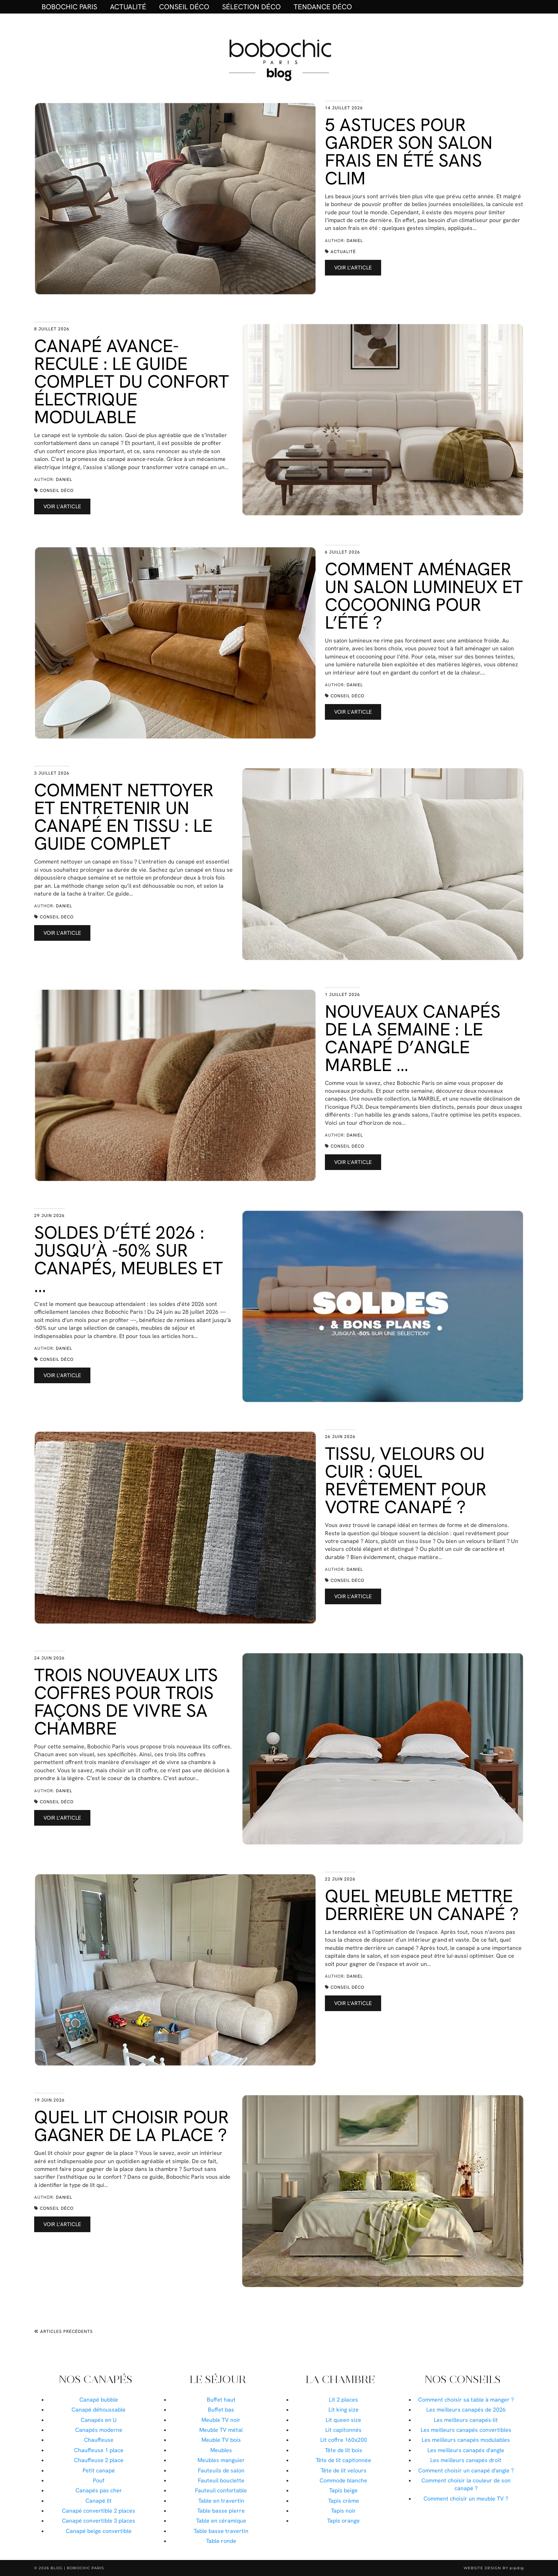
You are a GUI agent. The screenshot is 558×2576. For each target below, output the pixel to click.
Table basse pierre (221, 2510)
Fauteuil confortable (221, 2490)
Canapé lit (98, 2500)
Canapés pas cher (98, 2490)
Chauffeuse (99, 2440)
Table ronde (221, 2541)
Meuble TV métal (221, 2430)
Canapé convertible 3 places (98, 2520)
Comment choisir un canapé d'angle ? (466, 2470)
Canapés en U (99, 2420)
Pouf (98, 2480)
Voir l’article (353, 267)
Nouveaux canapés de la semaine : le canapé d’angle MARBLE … (412, 1038)
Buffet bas (221, 2409)
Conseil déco (184, 6)
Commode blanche (343, 2480)
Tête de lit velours (344, 2470)
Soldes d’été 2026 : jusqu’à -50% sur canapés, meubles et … (128, 1259)
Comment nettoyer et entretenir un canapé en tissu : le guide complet (124, 816)
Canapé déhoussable (99, 2409)
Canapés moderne (98, 2430)
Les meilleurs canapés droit (465, 2460)
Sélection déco (251, 6)
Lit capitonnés (343, 2430)
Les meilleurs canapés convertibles (466, 2430)
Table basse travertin (221, 2531)
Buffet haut (221, 2399)
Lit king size (343, 2409)
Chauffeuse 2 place (98, 2460)
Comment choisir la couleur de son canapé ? (466, 2484)
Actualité (128, 6)
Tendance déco (323, 6)
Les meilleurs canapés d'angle (465, 2450)
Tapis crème (343, 2500)
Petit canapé (99, 2470)
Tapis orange (343, 2520)
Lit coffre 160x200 (343, 2440)
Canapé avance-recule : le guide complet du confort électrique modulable (131, 381)
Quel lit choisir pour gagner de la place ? (131, 2125)
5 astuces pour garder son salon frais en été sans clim (409, 151)
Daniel (355, 240)
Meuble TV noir (221, 2420)
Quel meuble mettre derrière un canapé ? (422, 1904)
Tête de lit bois (343, 2450)
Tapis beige (343, 2490)
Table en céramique (221, 2520)
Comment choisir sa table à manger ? (466, 2399)
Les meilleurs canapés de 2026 (466, 2409)
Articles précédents (63, 2331)
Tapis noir (343, 2510)
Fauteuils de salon (221, 2470)
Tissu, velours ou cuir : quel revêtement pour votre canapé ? (405, 1480)
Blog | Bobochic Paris (77, 2568)
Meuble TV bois (221, 2440)
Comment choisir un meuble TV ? (465, 2498)
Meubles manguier (221, 2460)
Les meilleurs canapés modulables (466, 2440)
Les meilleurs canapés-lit (466, 2420)
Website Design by (494, 2568)
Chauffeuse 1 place (98, 2450)
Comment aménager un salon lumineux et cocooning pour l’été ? (424, 595)
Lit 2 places (343, 2399)
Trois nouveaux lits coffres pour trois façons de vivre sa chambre (126, 1701)
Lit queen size (343, 2420)
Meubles (221, 2450)
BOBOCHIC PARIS (69, 6)
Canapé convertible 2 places (98, 2510)
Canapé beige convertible (99, 2531)
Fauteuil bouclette (221, 2480)
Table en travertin (221, 2500)
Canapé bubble (98, 2399)
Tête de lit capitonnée (343, 2460)
